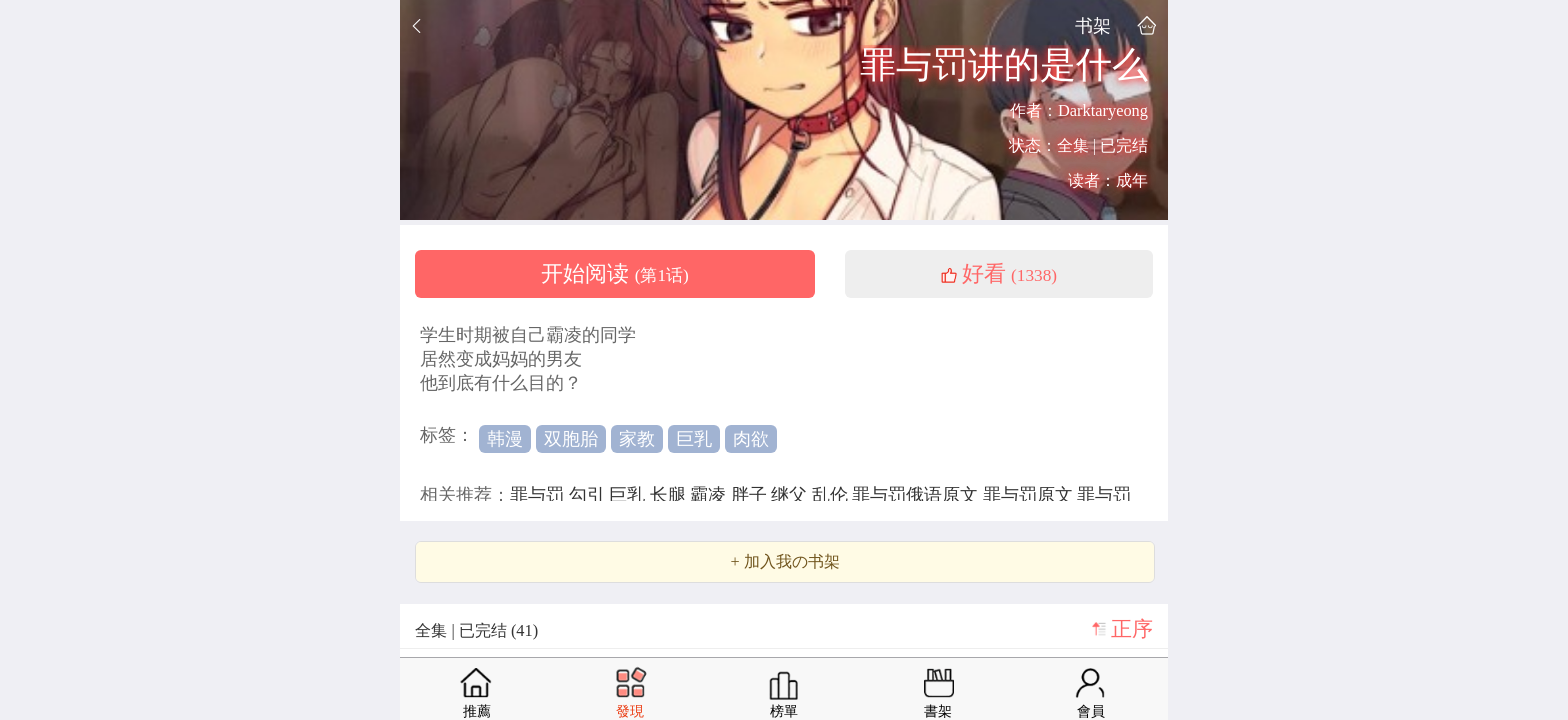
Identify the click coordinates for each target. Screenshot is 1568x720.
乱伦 (832, 495)
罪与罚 (539, 495)
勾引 (589, 495)
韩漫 (505, 439)
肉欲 (751, 439)
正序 (1132, 629)
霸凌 (710, 495)
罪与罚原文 (1030, 495)
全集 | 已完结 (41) (476, 630)
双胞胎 (571, 439)
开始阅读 (615, 274)
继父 (791, 495)
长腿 (670, 495)
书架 (1093, 25)
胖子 (751, 495)
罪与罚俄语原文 (917, 495)
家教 (637, 439)
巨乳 (694, 439)
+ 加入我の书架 (784, 562)
